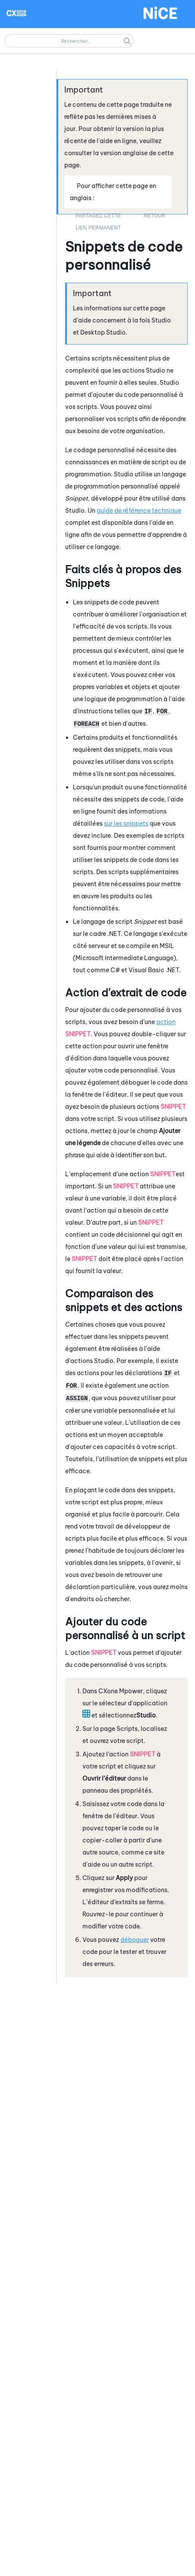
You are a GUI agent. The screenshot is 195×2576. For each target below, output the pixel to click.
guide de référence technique (139, 510)
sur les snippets (126, 823)
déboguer (134, 1940)
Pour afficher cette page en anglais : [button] (113, 191)
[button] (127, 41)
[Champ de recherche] (69, 41)
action (166, 1022)
